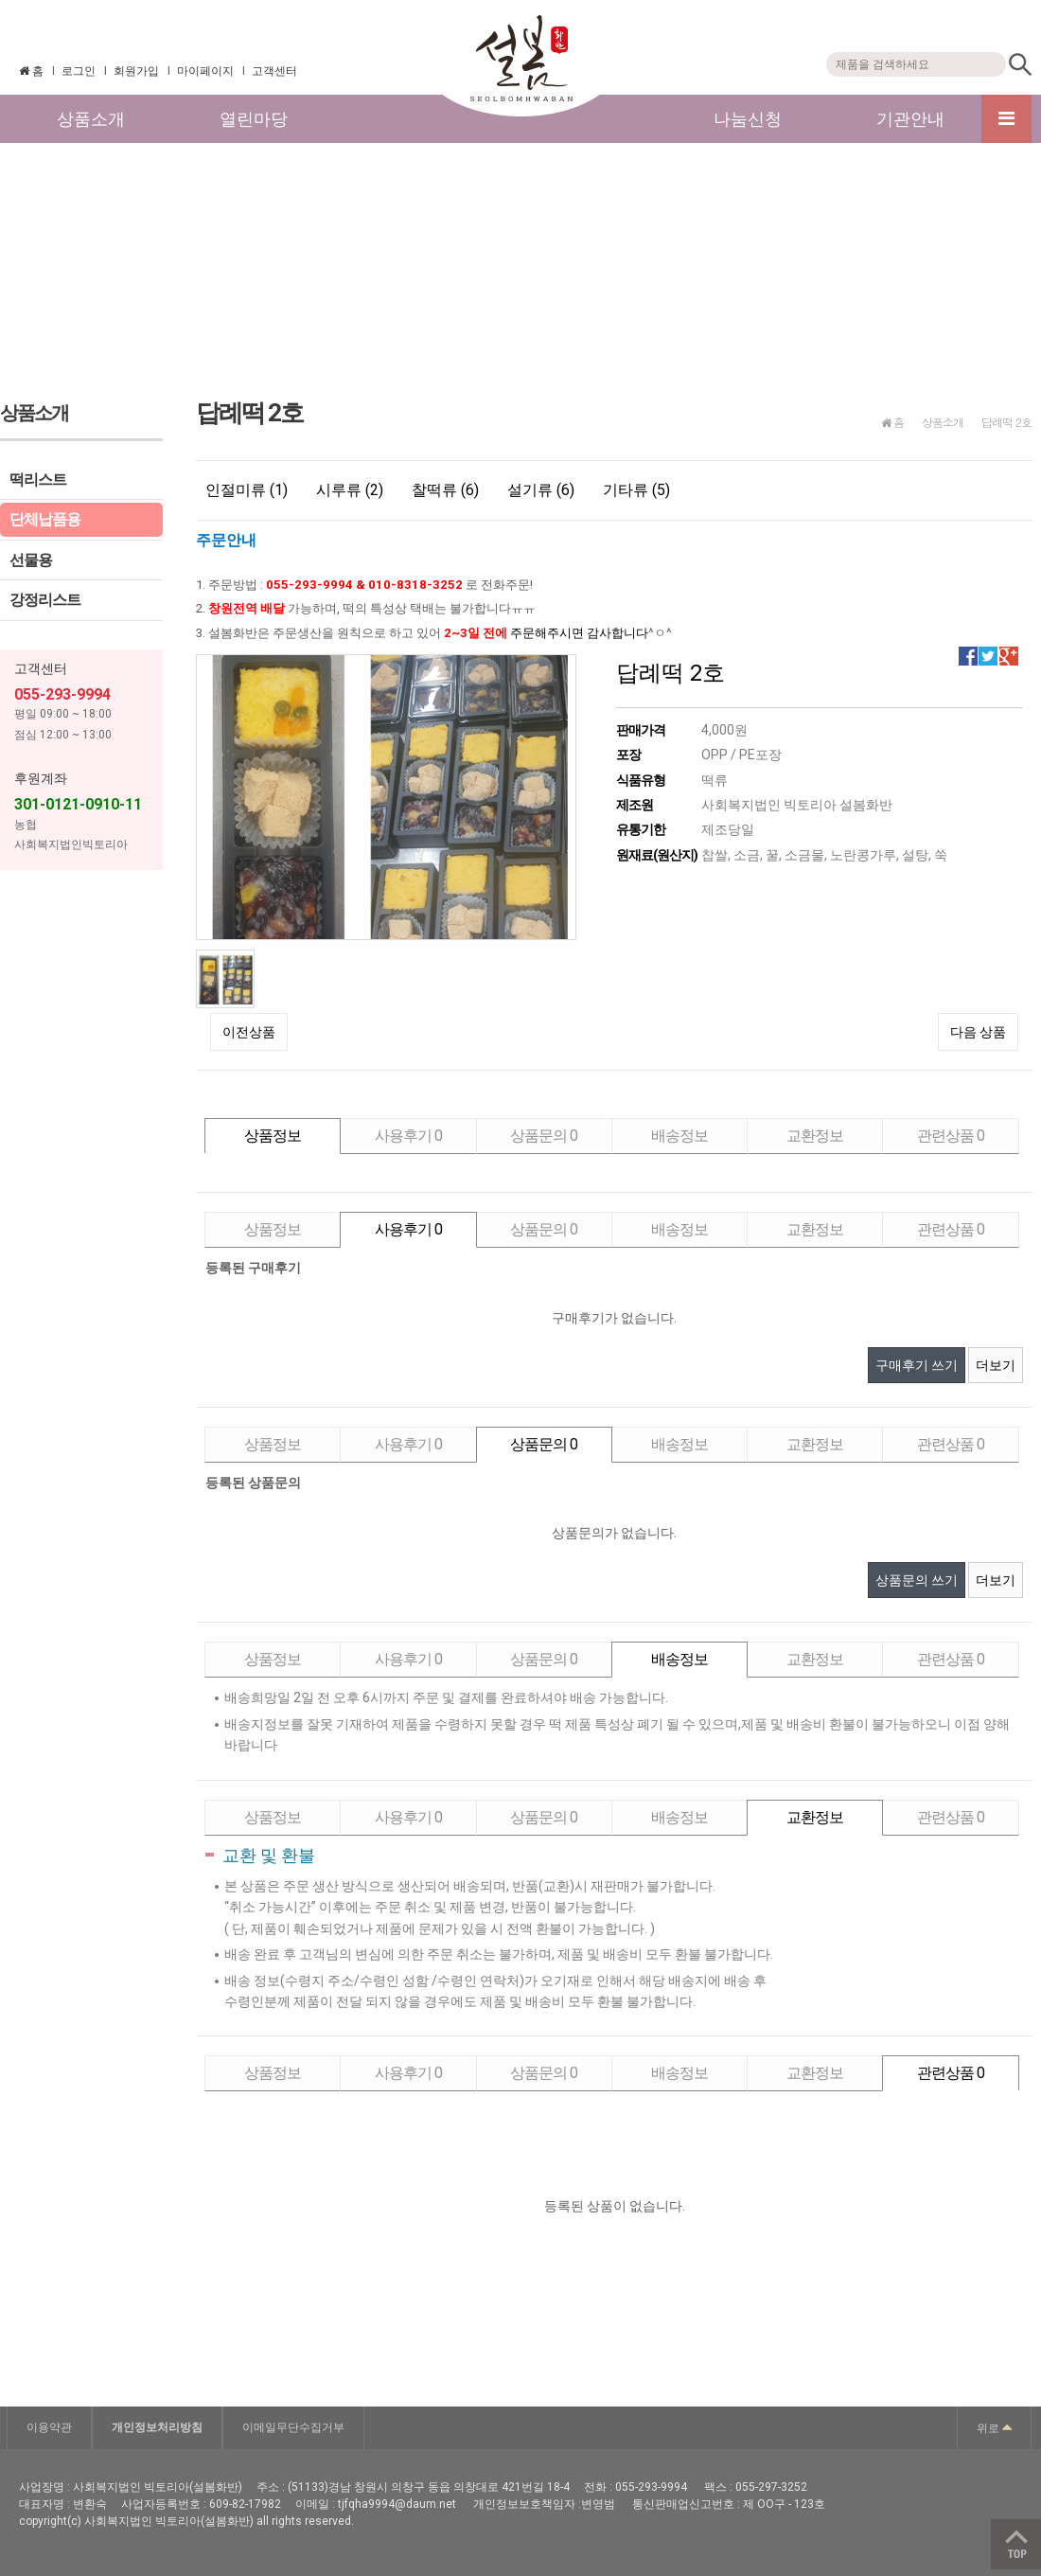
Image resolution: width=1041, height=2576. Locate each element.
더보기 (995, 1365)
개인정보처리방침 (157, 2427)
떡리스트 (37, 480)
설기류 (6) (540, 490)
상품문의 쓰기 (916, 1580)
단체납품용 (44, 519)
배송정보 (679, 1136)
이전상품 (248, 1031)
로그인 (79, 71)
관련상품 (950, 1136)
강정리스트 (44, 600)
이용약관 (49, 2427)
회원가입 (136, 71)
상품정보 (272, 1136)
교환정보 (814, 1136)
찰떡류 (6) (445, 490)
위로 (994, 2426)
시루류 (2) (349, 490)
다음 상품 (978, 1031)
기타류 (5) (636, 490)
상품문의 (543, 1136)
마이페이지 (205, 71)
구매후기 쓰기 (916, 1365)
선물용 (30, 560)
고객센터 (274, 71)
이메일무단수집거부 (293, 2427)
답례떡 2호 (1006, 422)
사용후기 (408, 1136)
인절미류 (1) (246, 490)
